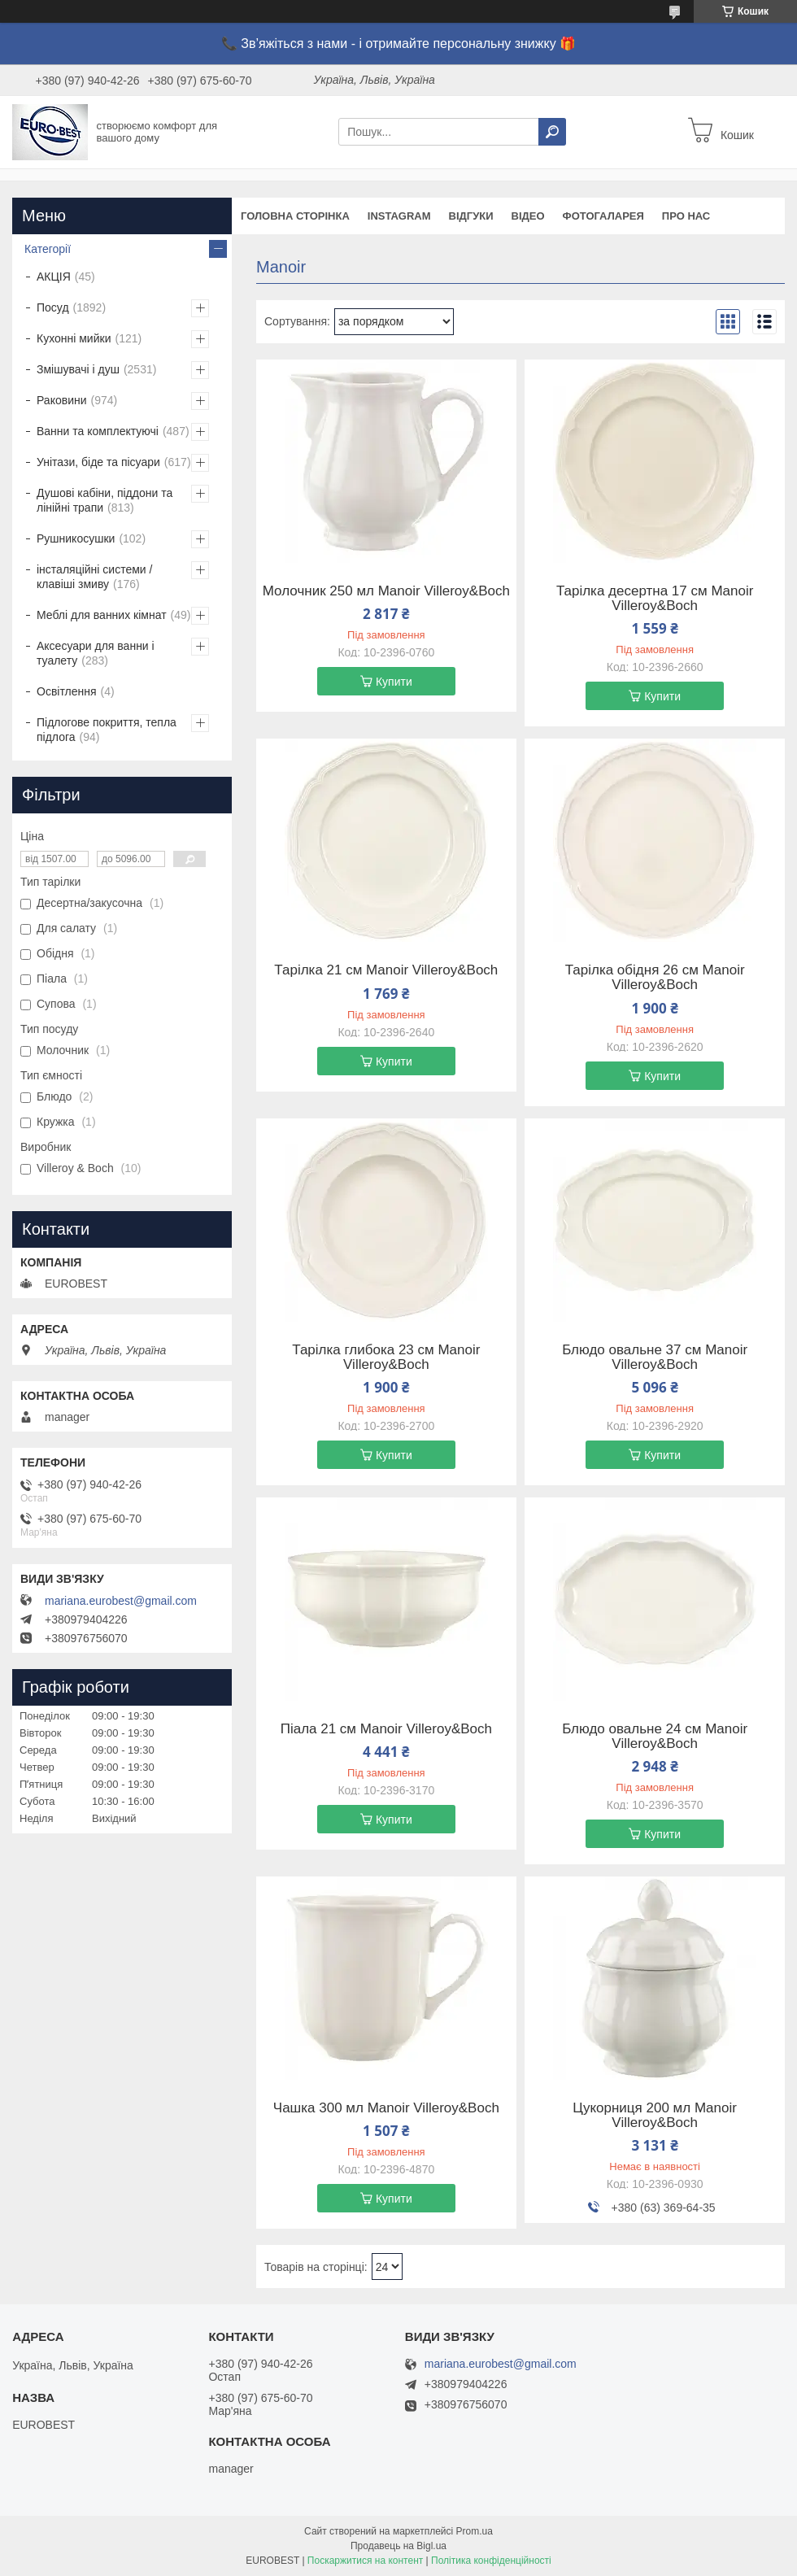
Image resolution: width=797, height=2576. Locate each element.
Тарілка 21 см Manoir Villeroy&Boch (386, 970)
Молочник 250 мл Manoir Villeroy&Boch (386, 591)
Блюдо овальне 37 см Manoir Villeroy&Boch (654, 1357)
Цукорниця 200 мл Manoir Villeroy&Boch (655, 2115)
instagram (399, 216)
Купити (394, 681)
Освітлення (67, 691)
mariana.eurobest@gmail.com (121, 1600)
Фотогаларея (603, 216)
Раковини (62, 400)
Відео (528, 216)
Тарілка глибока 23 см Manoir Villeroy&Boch (386, 1357)
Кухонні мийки (74, 338)
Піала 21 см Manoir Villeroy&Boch (386, 1729)
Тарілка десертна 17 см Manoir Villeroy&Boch (654, 598)
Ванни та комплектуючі (98, 431)
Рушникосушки (76, 538)
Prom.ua (474, 2531)
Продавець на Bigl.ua (398, 2546)
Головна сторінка (295, 216)
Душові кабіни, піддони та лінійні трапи (104, 500)
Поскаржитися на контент (365, 2560)
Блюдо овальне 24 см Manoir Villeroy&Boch (654, 1736)
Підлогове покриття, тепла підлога (106, 729)
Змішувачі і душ (78, 369)
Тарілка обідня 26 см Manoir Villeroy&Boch (655, 977)
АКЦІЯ (54, 276)
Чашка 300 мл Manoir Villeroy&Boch (386, 2108)
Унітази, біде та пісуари (98, 462)
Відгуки (471, 216)
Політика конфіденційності (491, 2560)
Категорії (47, 248)
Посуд (53, 307)
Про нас (686, 216)
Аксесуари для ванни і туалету (96, 653)
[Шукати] (552, 132)
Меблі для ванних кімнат (102, 614)
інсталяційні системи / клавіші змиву (94, 577)
